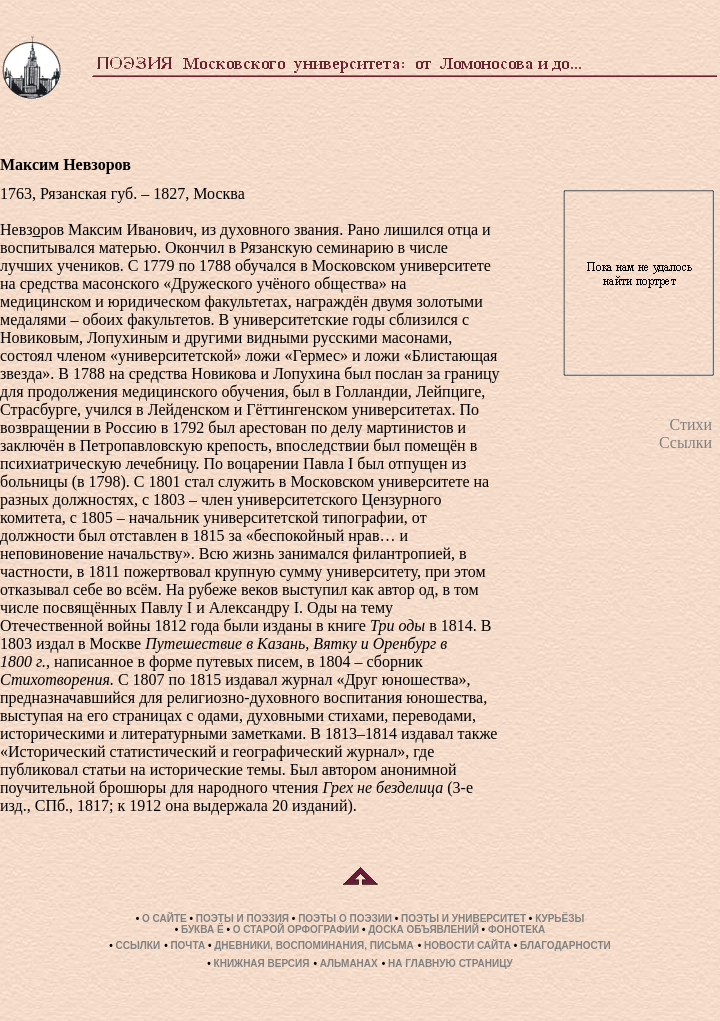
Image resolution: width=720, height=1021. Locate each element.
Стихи (690, 424)
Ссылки (685, 442)
